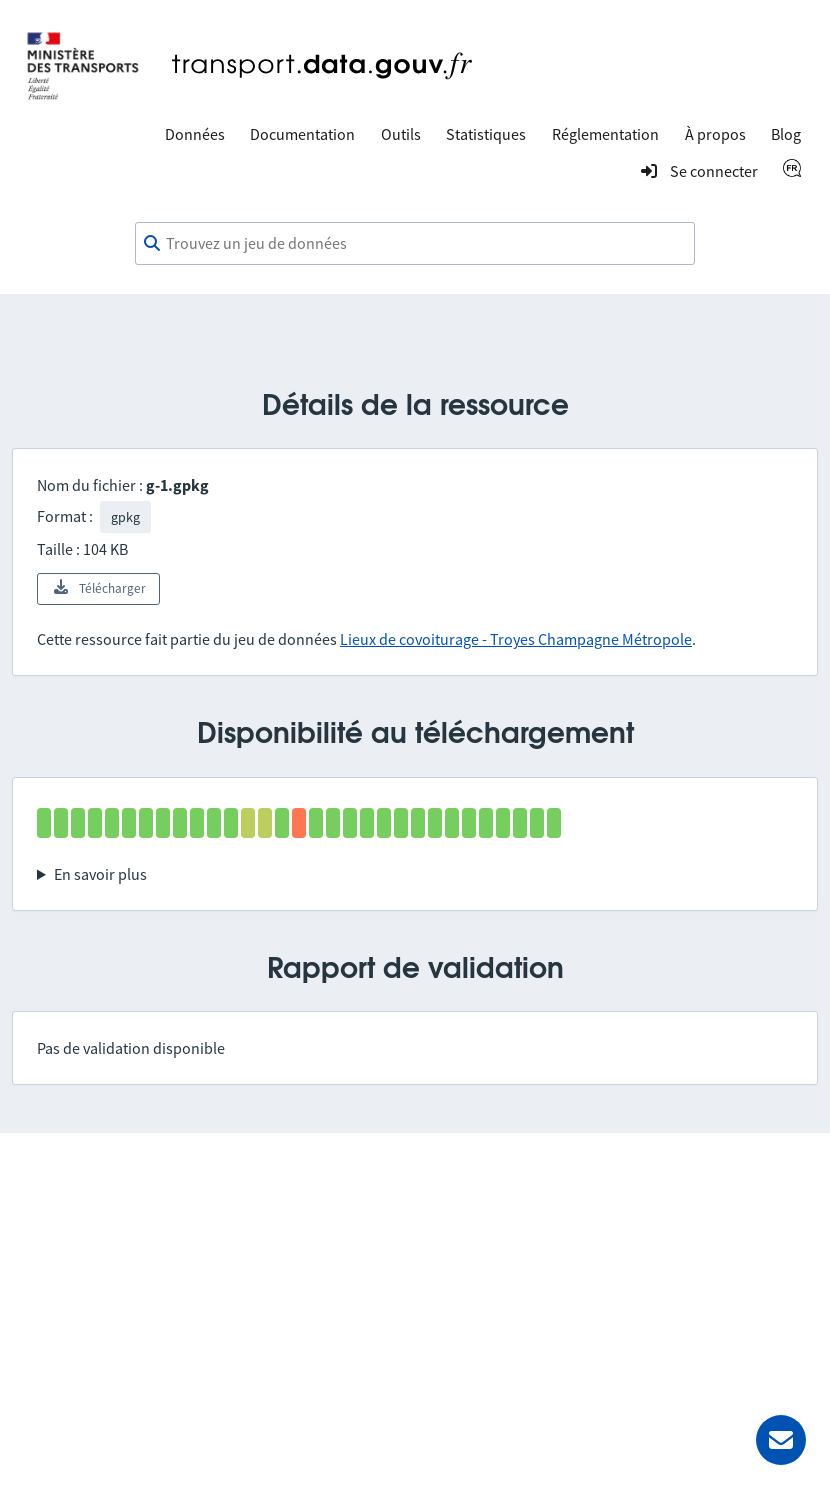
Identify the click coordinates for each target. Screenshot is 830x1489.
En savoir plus (100, 874)
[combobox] (415, 244)
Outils (401, 134)
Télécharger (98, 588)
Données (195, 134)
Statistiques (486, 134)
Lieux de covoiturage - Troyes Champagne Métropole (516, 639)
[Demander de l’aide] (781, 1440)
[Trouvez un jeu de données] (415, 244)
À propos (715, 134)
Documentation (302, 134)
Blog (786, 134)
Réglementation (605, 134)
